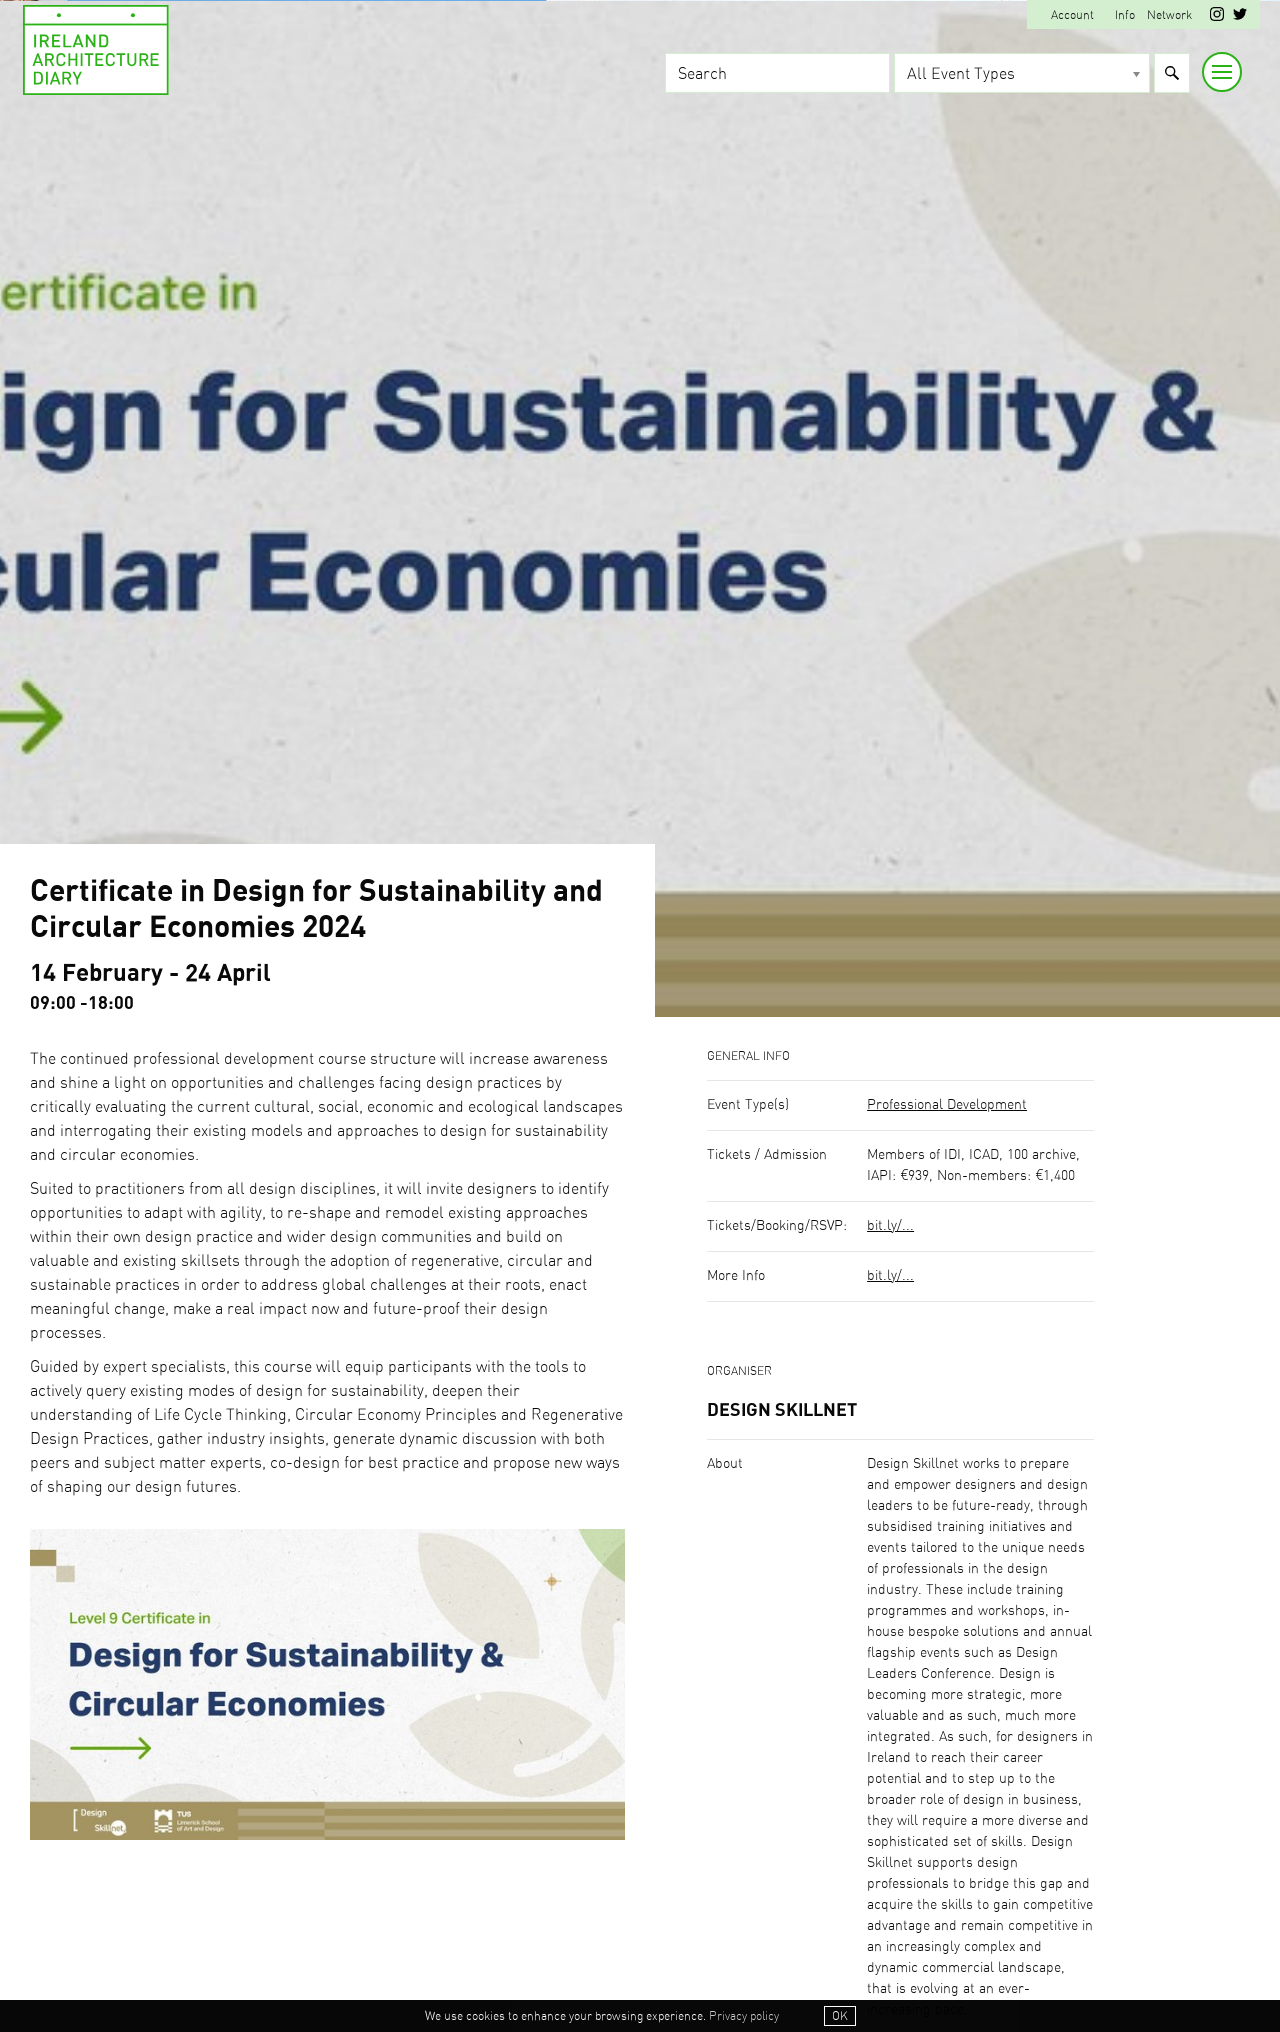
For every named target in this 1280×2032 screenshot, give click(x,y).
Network (1169, 15)
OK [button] (840, 2016)
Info (1125, 15)
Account (1072, 15)
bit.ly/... (890, 1226)
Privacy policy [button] (744, 2016)
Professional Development (947, 1105)
